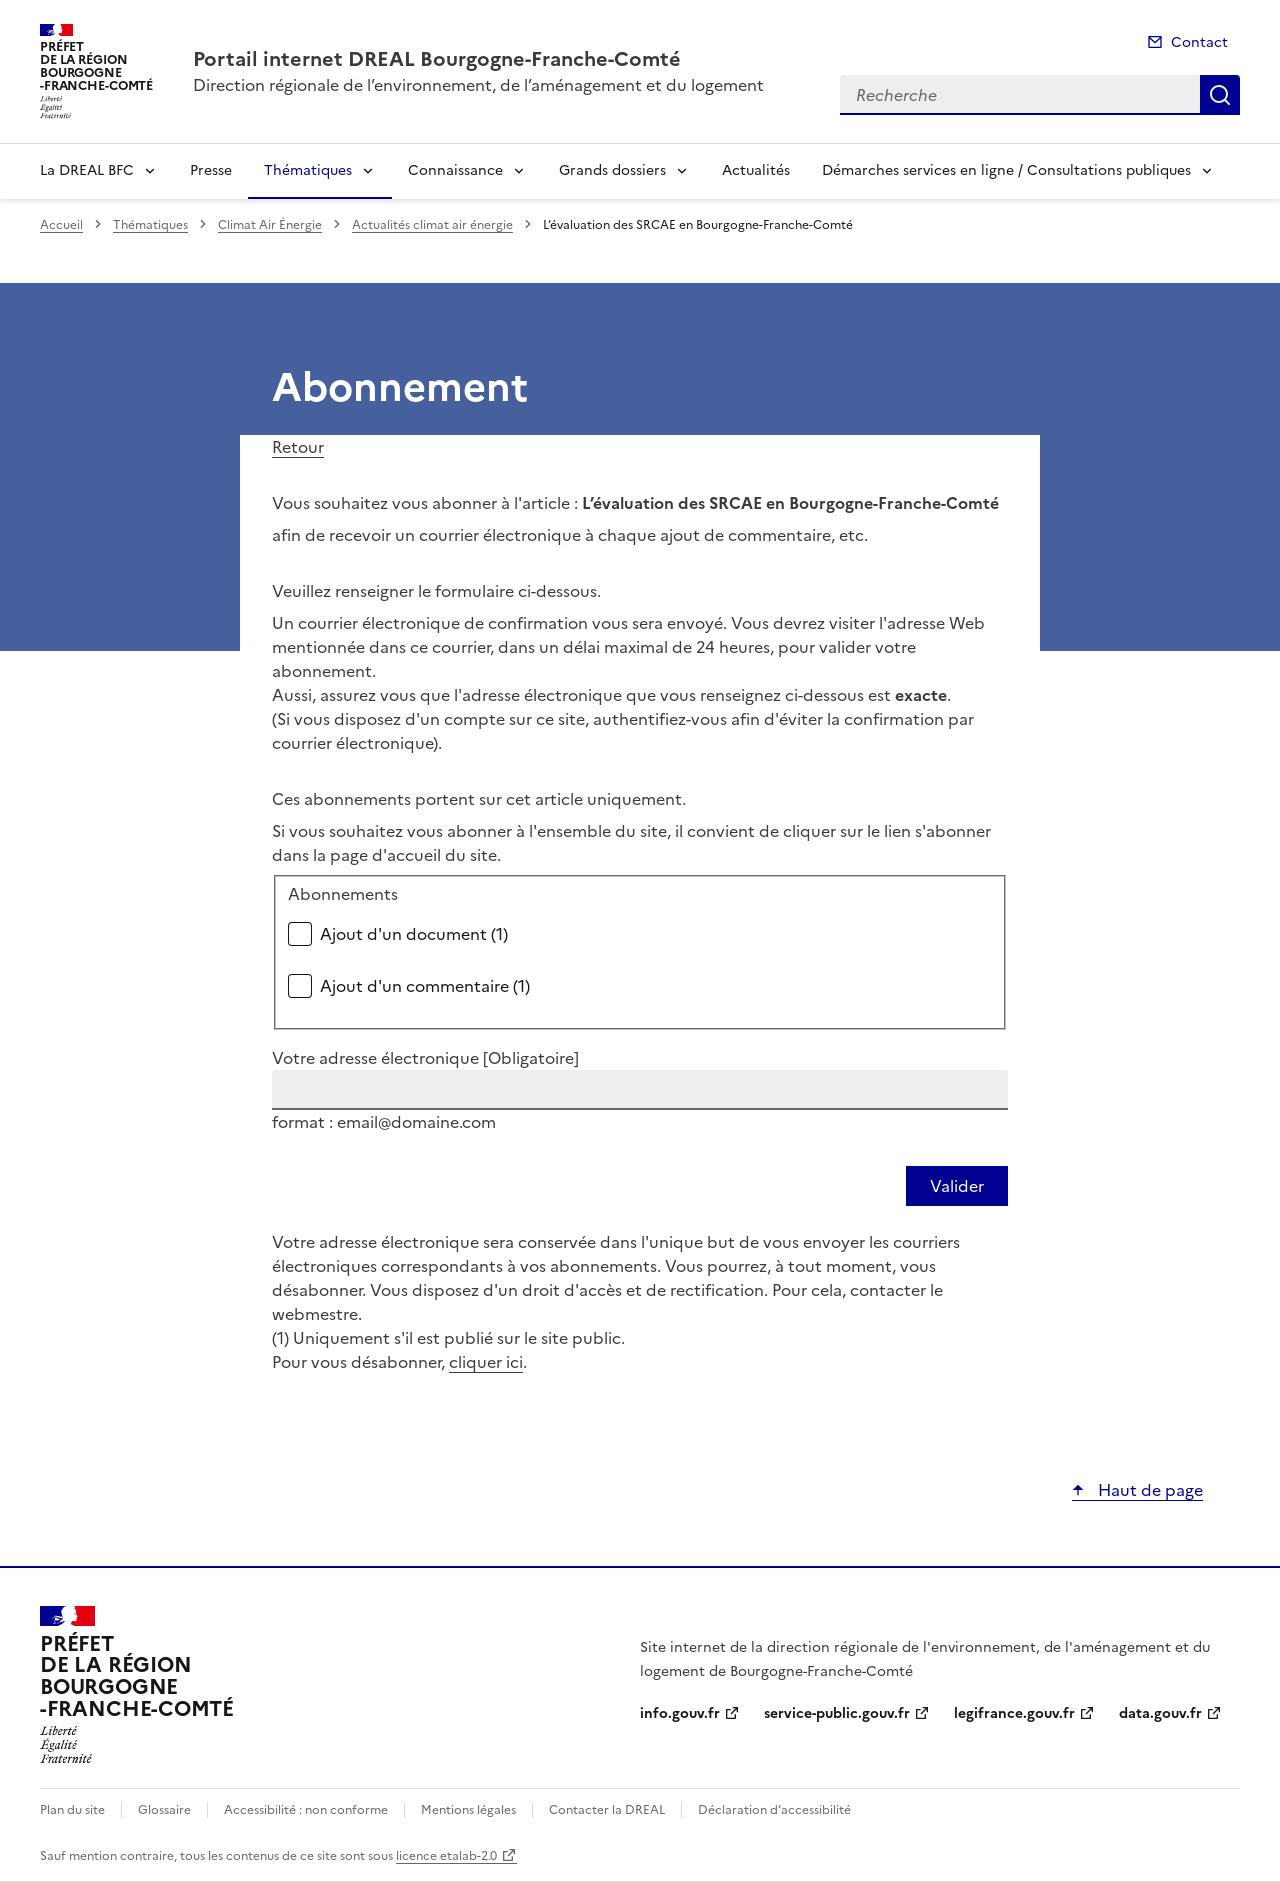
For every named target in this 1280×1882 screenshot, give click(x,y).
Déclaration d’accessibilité (774, 1810)
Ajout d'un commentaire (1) (425, 986)
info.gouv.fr (680, 1713)
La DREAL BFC (87, 170)
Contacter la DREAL (607, 1810)
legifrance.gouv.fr (1014, 1713)
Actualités (756, 170)
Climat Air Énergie (270, 225)
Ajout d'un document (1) (414, 934)
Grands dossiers (612, 170)
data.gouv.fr (1160, 1713)
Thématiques (308, 170)
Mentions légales (468, 1810)
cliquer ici (486, 1362)
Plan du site (72, 1810)
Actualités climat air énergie (432, 225)
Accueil (61, 225)
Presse (211, 170)
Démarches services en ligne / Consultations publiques (1006, 170)
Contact (1199, 42)
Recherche (1220, 95)
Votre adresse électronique (425, 1058)
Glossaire (164, 1810)
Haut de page (1148, 1490)
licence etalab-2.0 (446, 1856)
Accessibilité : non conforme (306, 1810)
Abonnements (343, 894)
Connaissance (455, 170)
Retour (298, 447)
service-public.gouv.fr (837, 1713)
